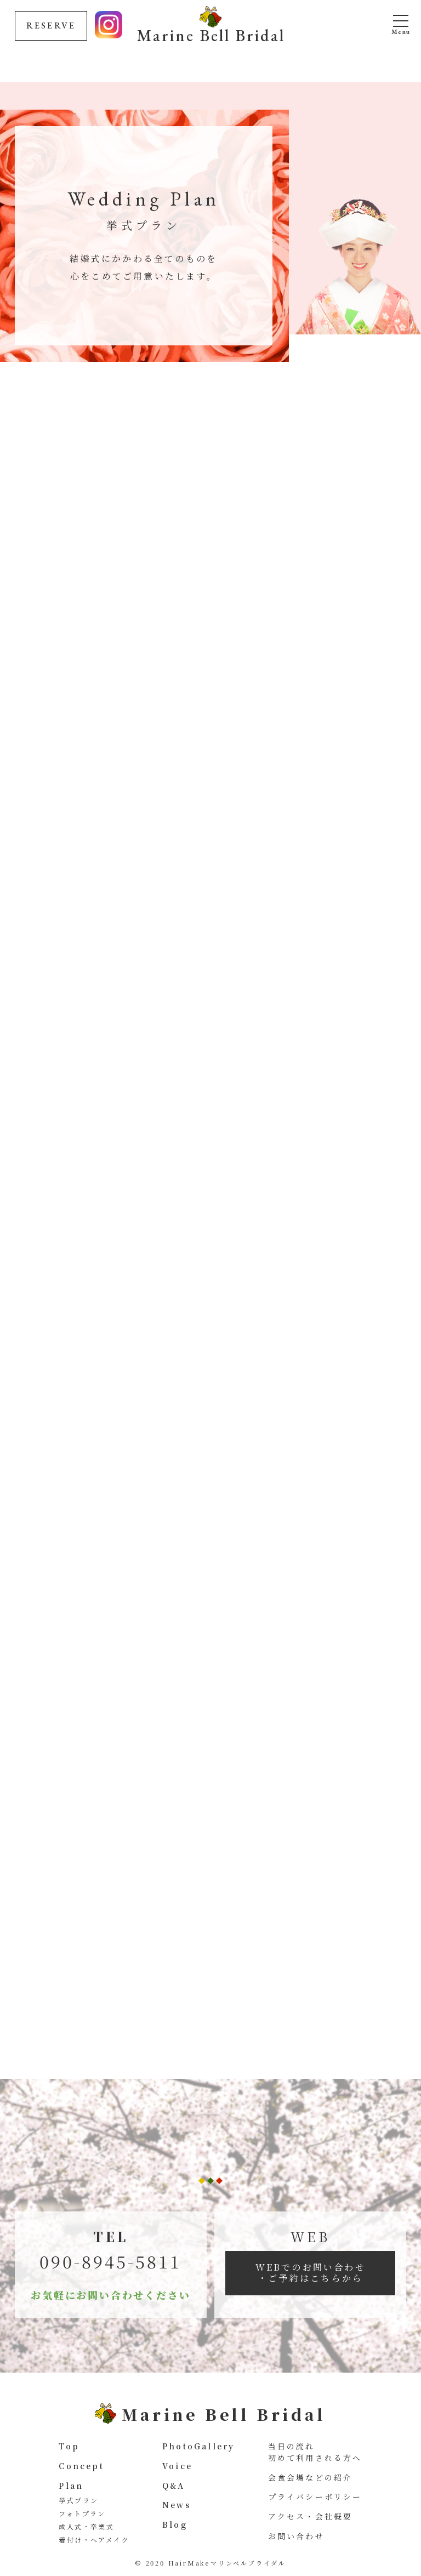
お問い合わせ (296, 2535)
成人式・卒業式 (86, 2526)
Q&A (173, 2485)
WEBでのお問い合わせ (310, 2273)
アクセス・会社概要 (310, 2516)
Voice (177, 2465)
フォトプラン (82, 2513)
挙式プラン (78, 2500)
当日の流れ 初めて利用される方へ (315, 2452)
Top (69, 2446)
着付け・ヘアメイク (94, 2539)
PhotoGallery (198, 2446)
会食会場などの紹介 (310, 2477)
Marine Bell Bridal (210, 34)
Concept (81, 2465)
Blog (174, 2524)
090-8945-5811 (110, 2261)
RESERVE (51, 25)
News (176, 2504)
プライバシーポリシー (315, 2496)
